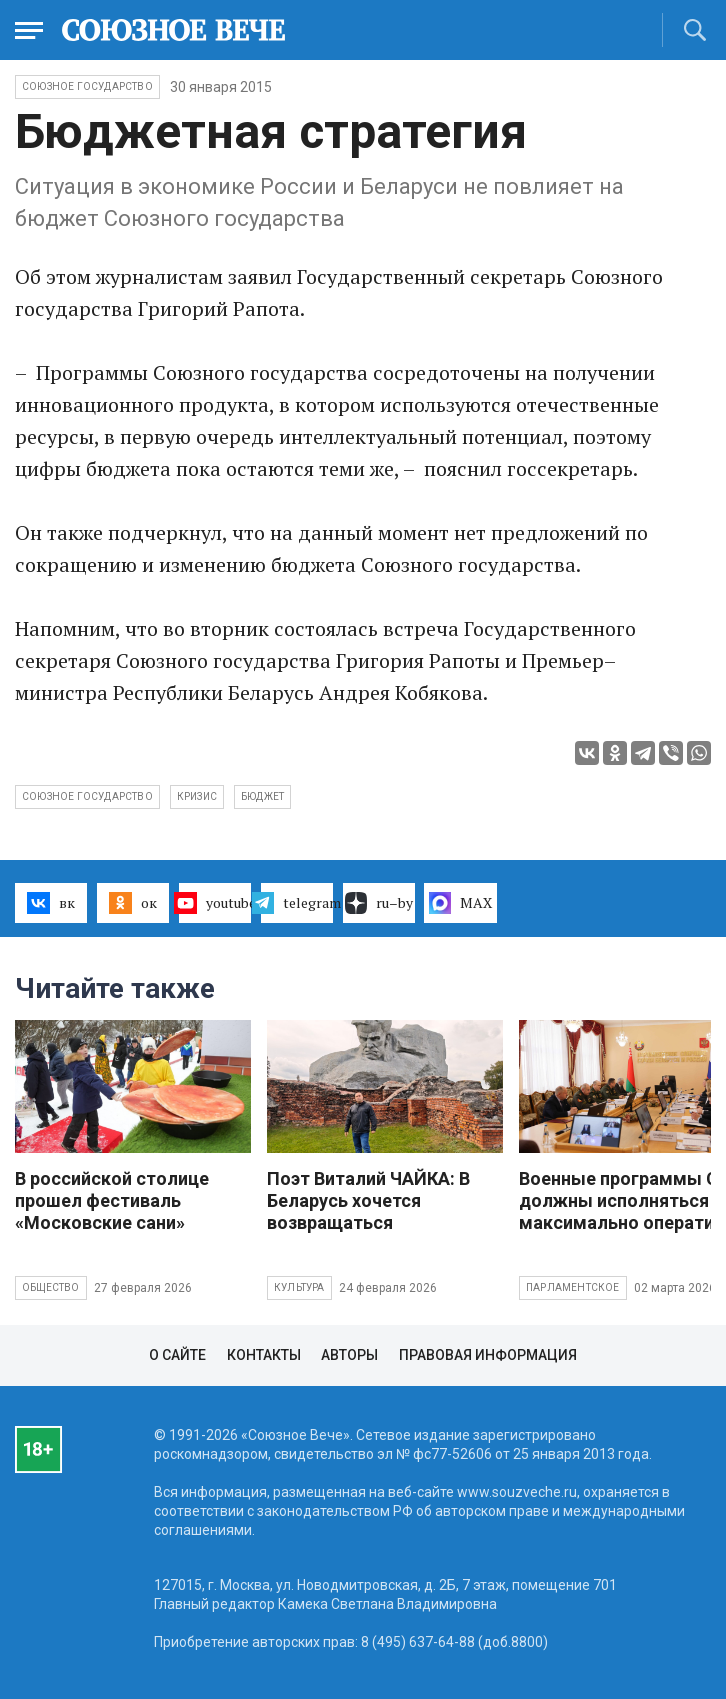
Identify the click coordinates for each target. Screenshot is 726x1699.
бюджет (262, 796)
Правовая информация (488, 1355)
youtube (215, 903)
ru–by (379, 903)
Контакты (264, 1355)
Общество (51, 1287)
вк (50, 903)
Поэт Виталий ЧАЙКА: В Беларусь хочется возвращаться (368, 1200)
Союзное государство (87, 86)
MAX (460, 903)
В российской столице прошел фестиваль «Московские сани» (112, 1200)
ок (132, 903)
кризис (197, 796)
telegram (297, 903)
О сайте (177, 1355)
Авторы (349, 1355)
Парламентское (573, 1287)
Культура (299, 1287)
